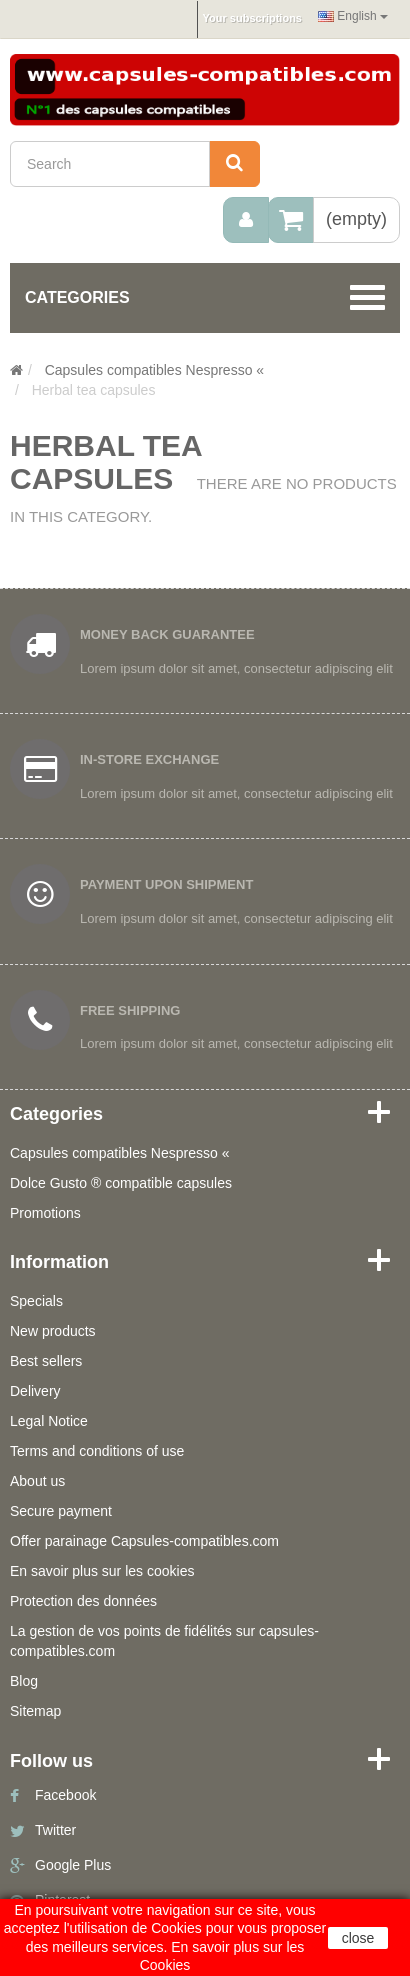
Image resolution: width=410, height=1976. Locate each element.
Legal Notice (49, 1421)
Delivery (35, 1391)
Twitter (55, 1830)
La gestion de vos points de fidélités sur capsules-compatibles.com (164, 1641)
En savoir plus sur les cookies (102, 1571)
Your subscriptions (252, 18)
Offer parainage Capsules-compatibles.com (144, 1541)
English (353, 16)
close (358, 1938)
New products (53, 1331)
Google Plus (73, 1865)
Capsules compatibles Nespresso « (119, 1153)
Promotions (45, 1213)
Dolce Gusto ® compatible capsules (121, 1183)
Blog (24, 1681)
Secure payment (61, 1511)
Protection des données (83, 1601)
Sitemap (35, 1711)
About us (37, 1481)
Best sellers (46, 1361)
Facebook (65, 1795)
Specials (36, 1301)
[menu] (246, 220)
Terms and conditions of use (97, 1451)
